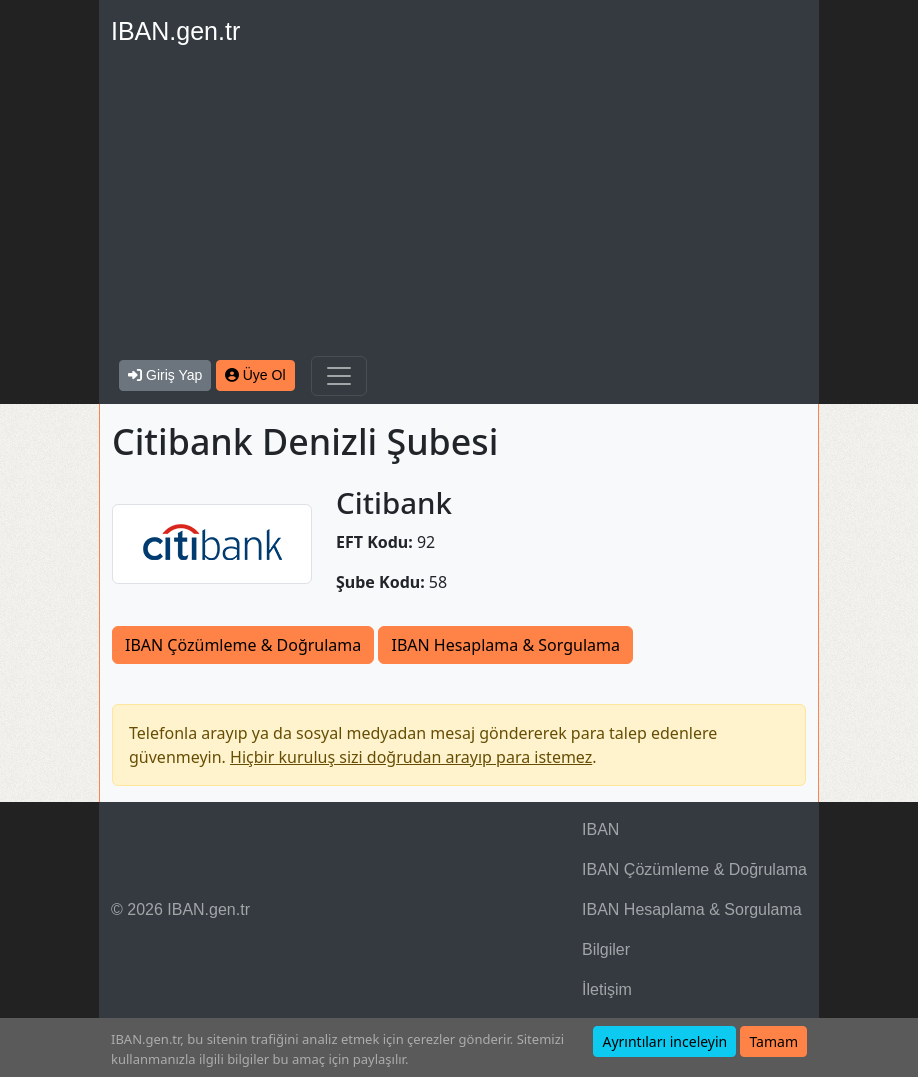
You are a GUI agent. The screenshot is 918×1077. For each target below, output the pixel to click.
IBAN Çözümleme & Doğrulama (243, 645)
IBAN (600, 829)
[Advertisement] (459, 206)
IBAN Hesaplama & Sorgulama (505, 645)
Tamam (773, 1041)
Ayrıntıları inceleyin (664, 1041)
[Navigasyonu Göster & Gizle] (339, 376)
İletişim (607, 989)
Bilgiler (606, 949)
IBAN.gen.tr (175, 31)
